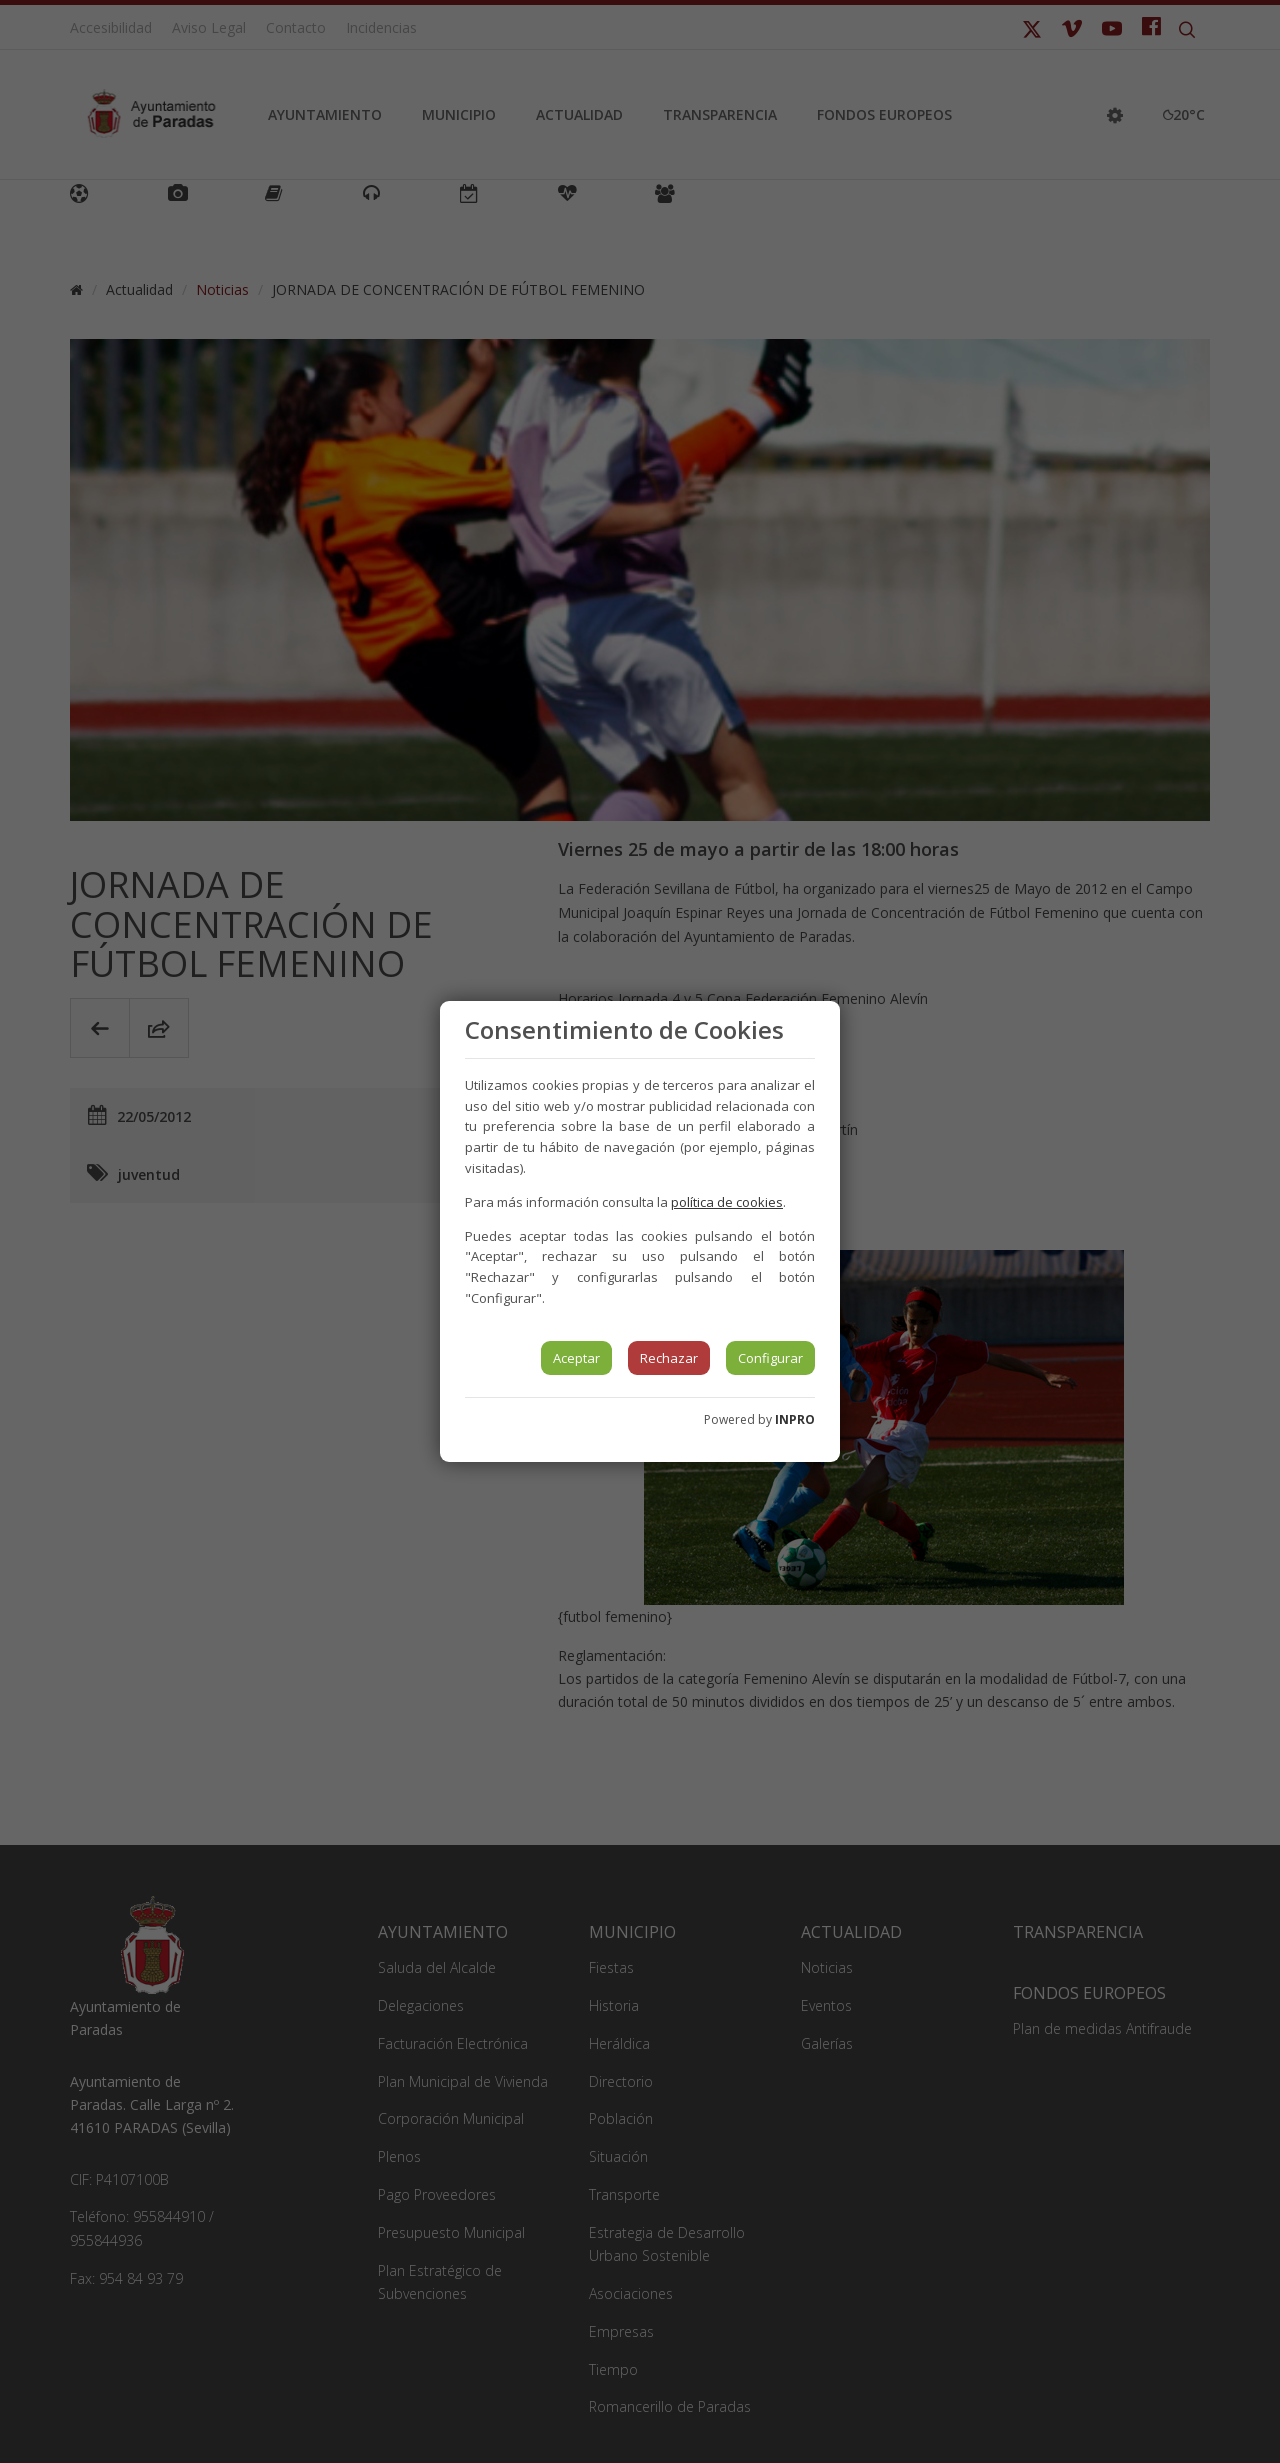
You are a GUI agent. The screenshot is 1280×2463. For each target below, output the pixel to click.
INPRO (795, 1419)
